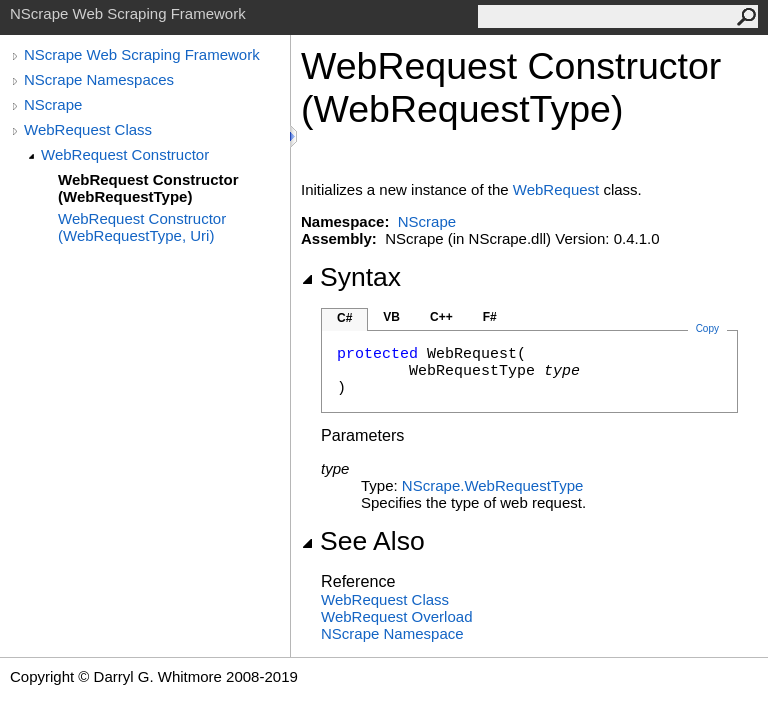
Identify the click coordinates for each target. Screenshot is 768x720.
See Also (363, 541)
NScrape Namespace (392, 633)
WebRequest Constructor (125, 154)
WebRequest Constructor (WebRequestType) (148, 188)
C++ (441, 317)
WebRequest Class (88, 129)
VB (391, 317)
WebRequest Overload (396, 616)
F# (490, 317)
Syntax (351, 277)
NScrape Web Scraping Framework (142, 54)
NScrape (53, 104)
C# (344, 318)
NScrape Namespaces (99, 79)
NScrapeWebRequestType (493, 485)
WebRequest (556, 189)
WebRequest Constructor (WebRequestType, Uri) (142, 227)
